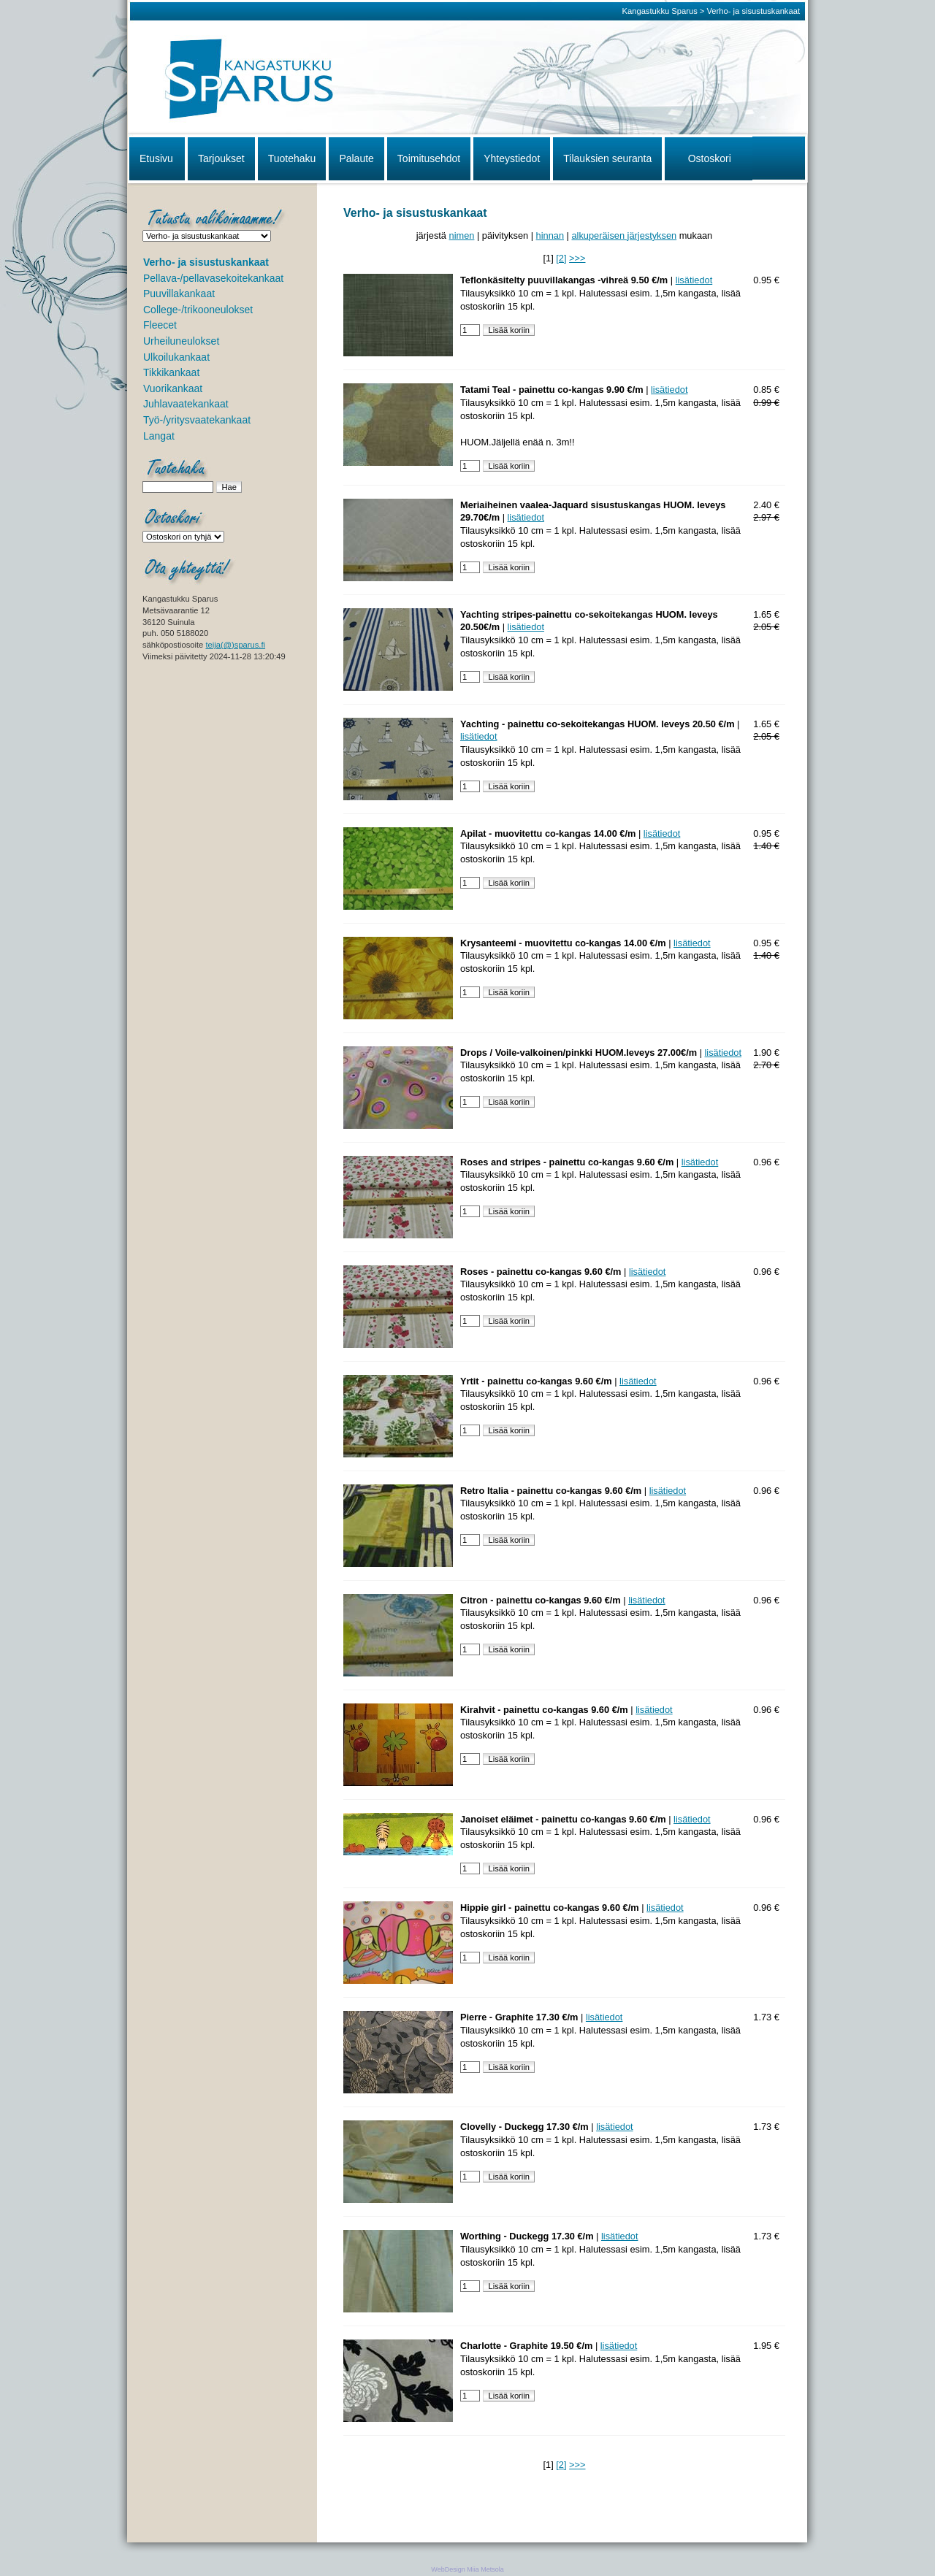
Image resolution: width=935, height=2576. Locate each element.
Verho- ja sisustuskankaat (753, 11)
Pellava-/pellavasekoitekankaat (213, 278)
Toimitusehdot (428, 158)
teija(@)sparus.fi (235, 644)
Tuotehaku (292, 158)
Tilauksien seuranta (607, 158)
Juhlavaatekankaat (186, 404)
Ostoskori (709, 158)
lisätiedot (694, 280)
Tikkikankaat (171, 372)
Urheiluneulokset (181, 341)
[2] (561, 258)
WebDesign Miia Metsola (467, 2569)
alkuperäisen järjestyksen (623, 235)
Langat (159, 436)
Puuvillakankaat (179, 293)
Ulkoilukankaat (176, 357)
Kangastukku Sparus (660, 11)
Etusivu (156, 158)
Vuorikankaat (172, 388)
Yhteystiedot (512, 158)
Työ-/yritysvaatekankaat (197, 420)
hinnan (550, 235)
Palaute (356, 158)
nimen (462, 235)
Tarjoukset (221, 158)
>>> (577, 258)
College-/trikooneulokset (198, 309)
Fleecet (160, 325)
